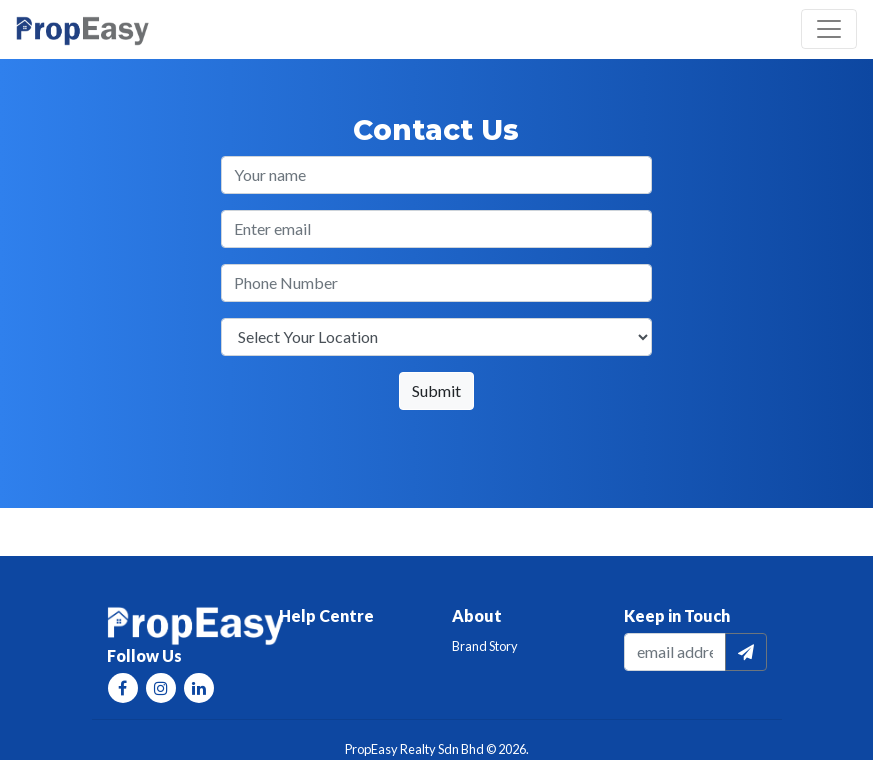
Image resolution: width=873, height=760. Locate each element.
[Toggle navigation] (829, 29)
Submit (436, 390)
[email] (675, 652)
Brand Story (485, 646)
